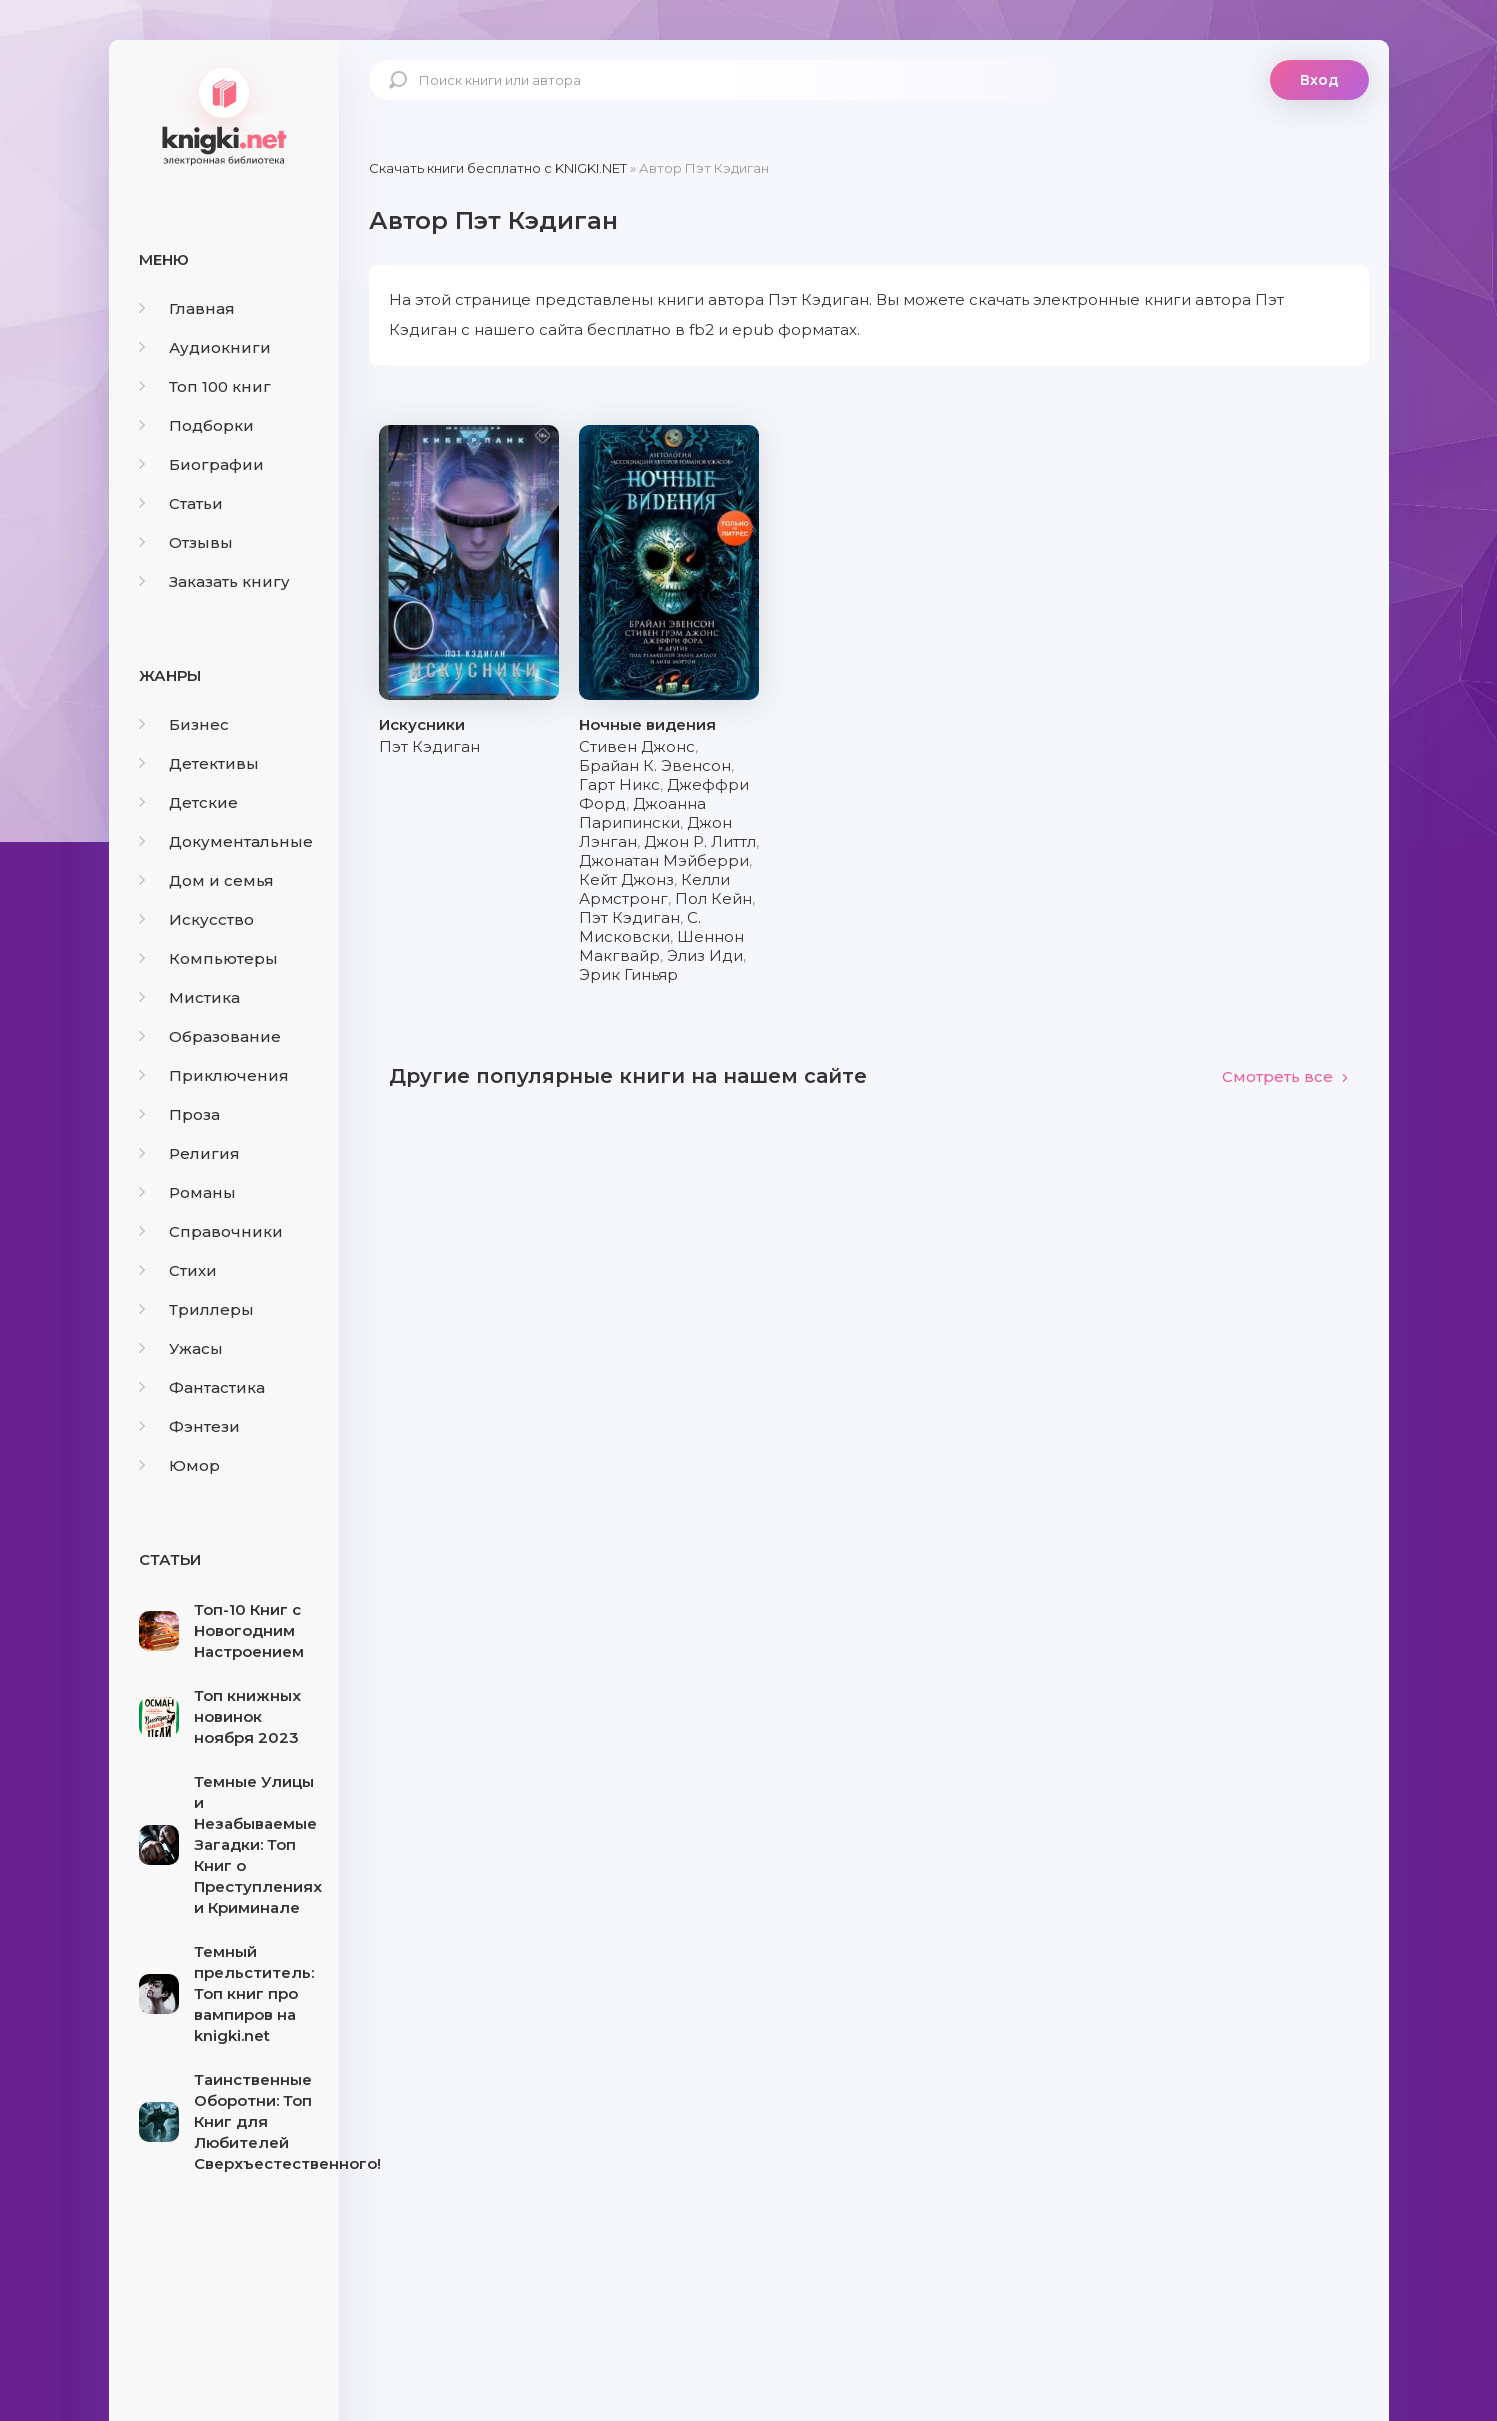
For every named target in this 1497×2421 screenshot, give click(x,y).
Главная (187, 308)
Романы (187, 1192)
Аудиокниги (205, 347)
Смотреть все (1285, 1076)
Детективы (199, 763)
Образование (210, 1036)
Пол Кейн (713, 898)
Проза (179, 1114)
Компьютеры (208, 958)
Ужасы (181, 1348)
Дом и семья (206, 880)
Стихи (178, 1270)
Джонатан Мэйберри (664, 860)
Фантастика (202, 1387)
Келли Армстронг (654, 889)
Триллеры (196, 1309)
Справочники (211, 1231)
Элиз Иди (705, 955)
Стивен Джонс (637, 746)
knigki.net (224, 115)
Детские (188, 802)
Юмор (179, 1465)
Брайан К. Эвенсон (655, 765)
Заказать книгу (214, 581)
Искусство (196, 919)
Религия (189, 1153)
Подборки (196, 425)
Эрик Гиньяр (628, 974)
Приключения (214, 1075)
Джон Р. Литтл (700, 841)
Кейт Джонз (626, 879)
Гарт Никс (619, 784)
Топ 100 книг (205, 386)
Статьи (181, 503)
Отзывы (186, 542)
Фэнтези (189, 1426)
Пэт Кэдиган (429, 746)
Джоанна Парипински (642, 813)
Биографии (201, 464)
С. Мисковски (640, 927)
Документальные (226, 841)
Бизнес (184, 724)
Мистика (189, 997)
